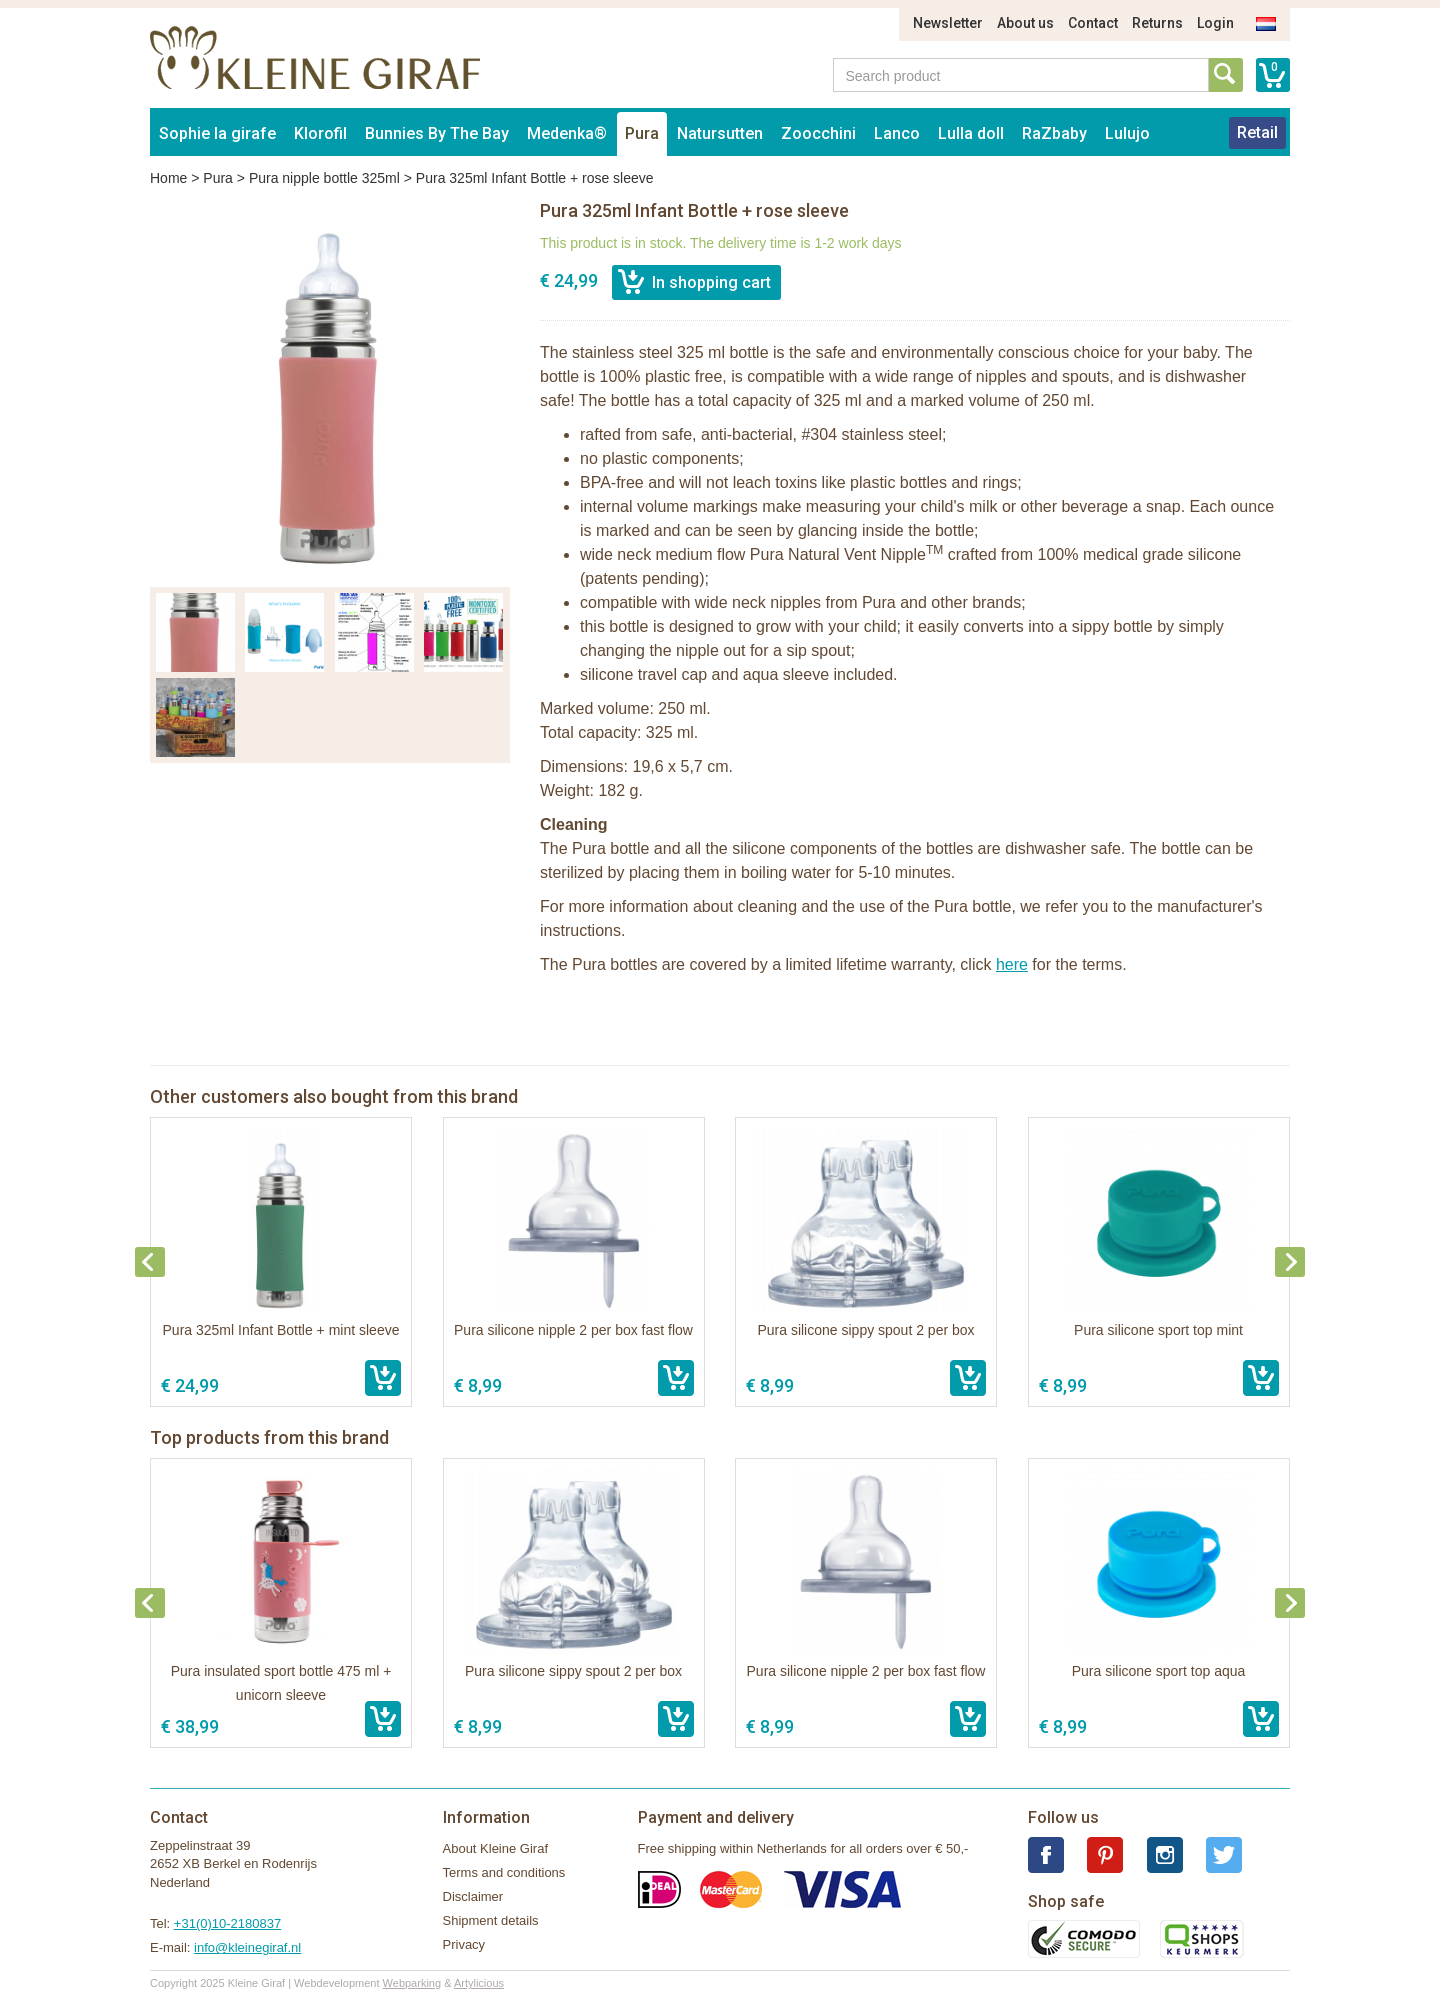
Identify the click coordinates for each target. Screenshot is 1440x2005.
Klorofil (320, 133)
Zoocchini (818, 133)
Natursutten (720, 133)
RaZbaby (1054, 133)
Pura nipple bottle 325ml (324, 178)
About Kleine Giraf (496, 1848)
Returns (1157, 23)
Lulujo (1127, 133)
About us (1025, 23)
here (1012, 964)
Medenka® (567, 133)
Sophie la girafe (217, 133)
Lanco (897, 133)
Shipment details (491, 1920)
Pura (642, 133)
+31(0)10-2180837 (227, 1923)
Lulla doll (971, 133)
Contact (1093, 23)
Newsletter (948, 23)
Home (168, 178)
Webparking (412, 1983)
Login (1215, 23)
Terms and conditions (504, 1872)
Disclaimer (473, 1896)
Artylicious (479, 1983)
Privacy (464, 1944)
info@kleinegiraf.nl (247, 1947)
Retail (1257, 132)
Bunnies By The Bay (437, 133)
